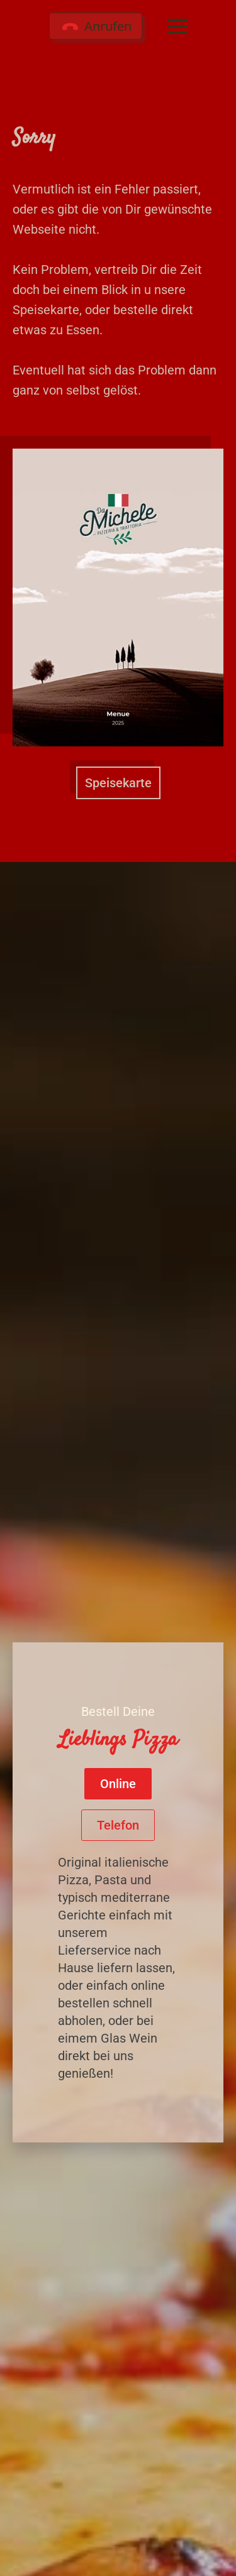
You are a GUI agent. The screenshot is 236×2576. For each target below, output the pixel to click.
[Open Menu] (177, 26)
